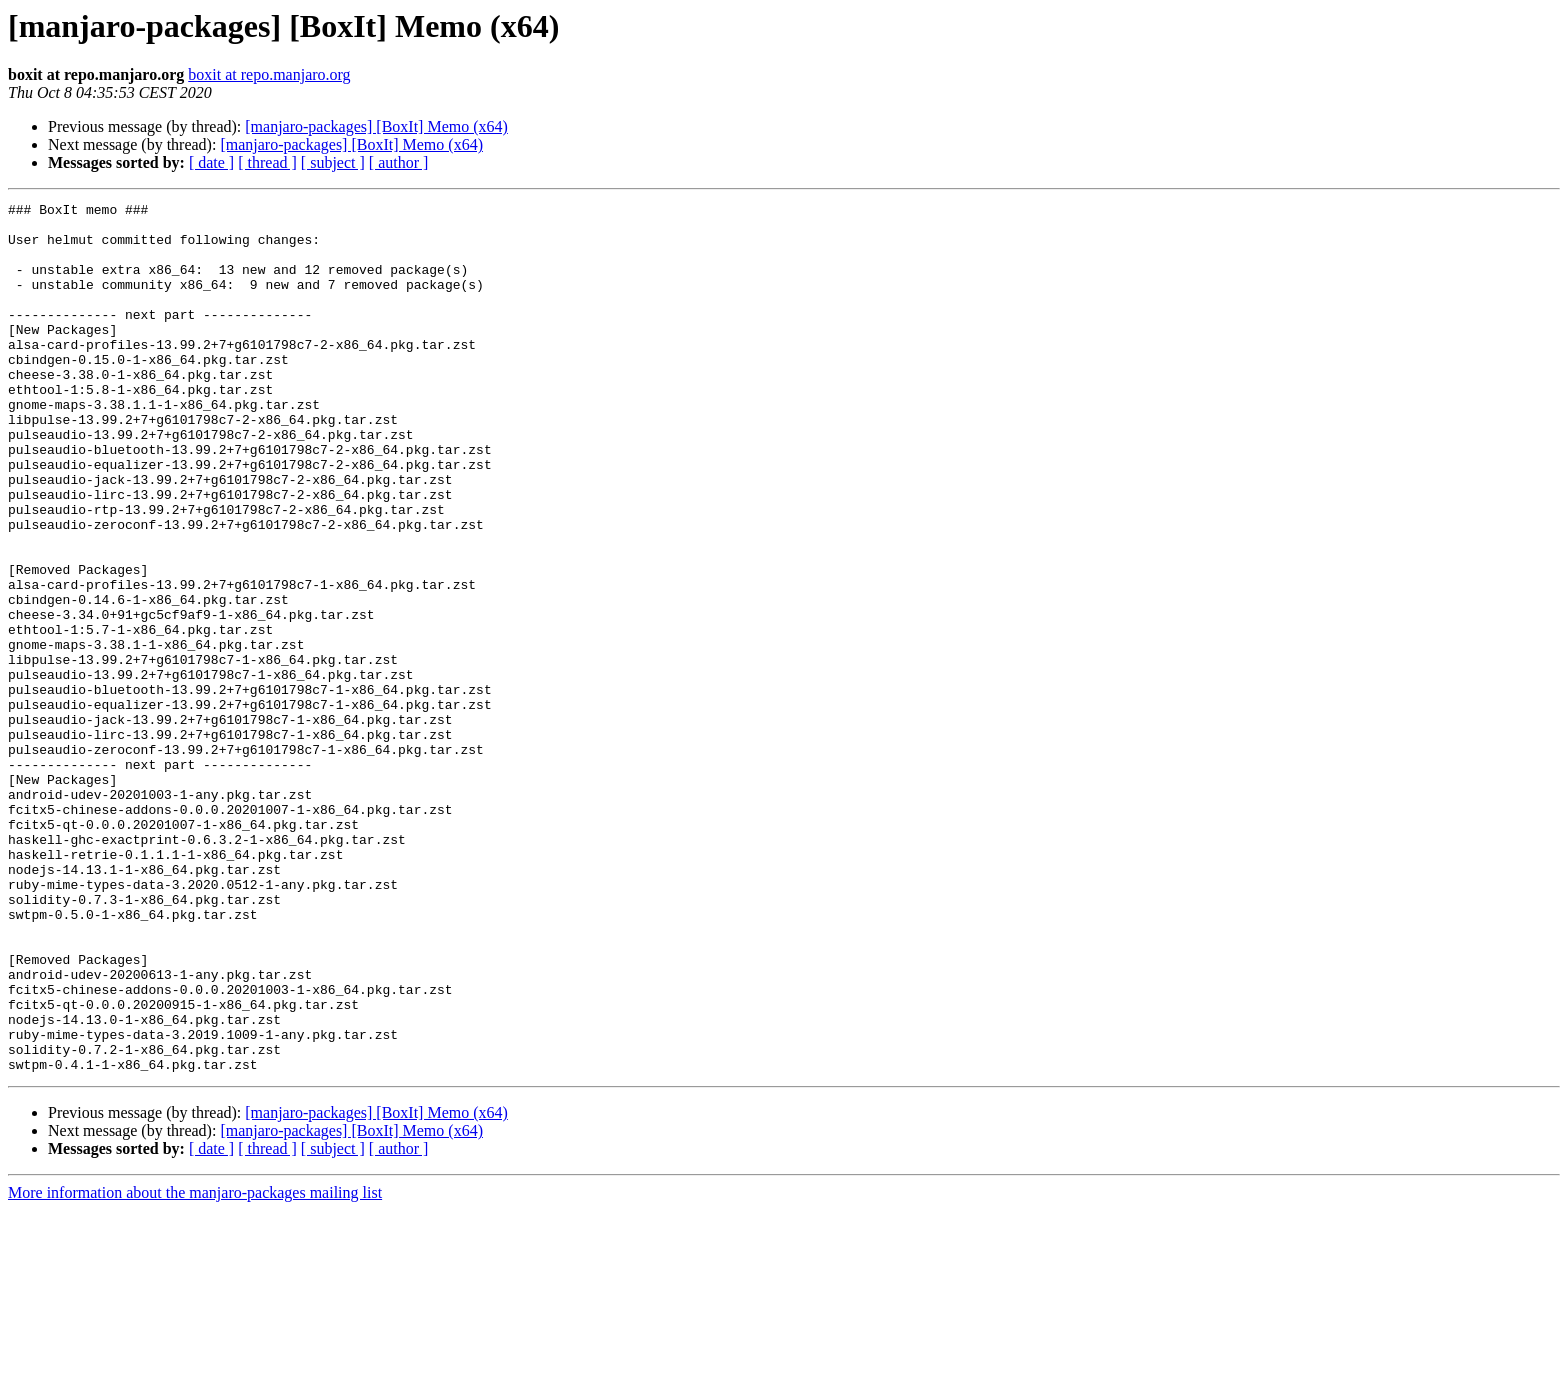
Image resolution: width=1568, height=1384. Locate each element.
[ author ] (399, 162)
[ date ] (211, 162)
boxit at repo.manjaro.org (269, 74)
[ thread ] (267, 162)
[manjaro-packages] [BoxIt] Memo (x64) (376, 126)
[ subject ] (333, 162)
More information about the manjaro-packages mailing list (195, 1366)
